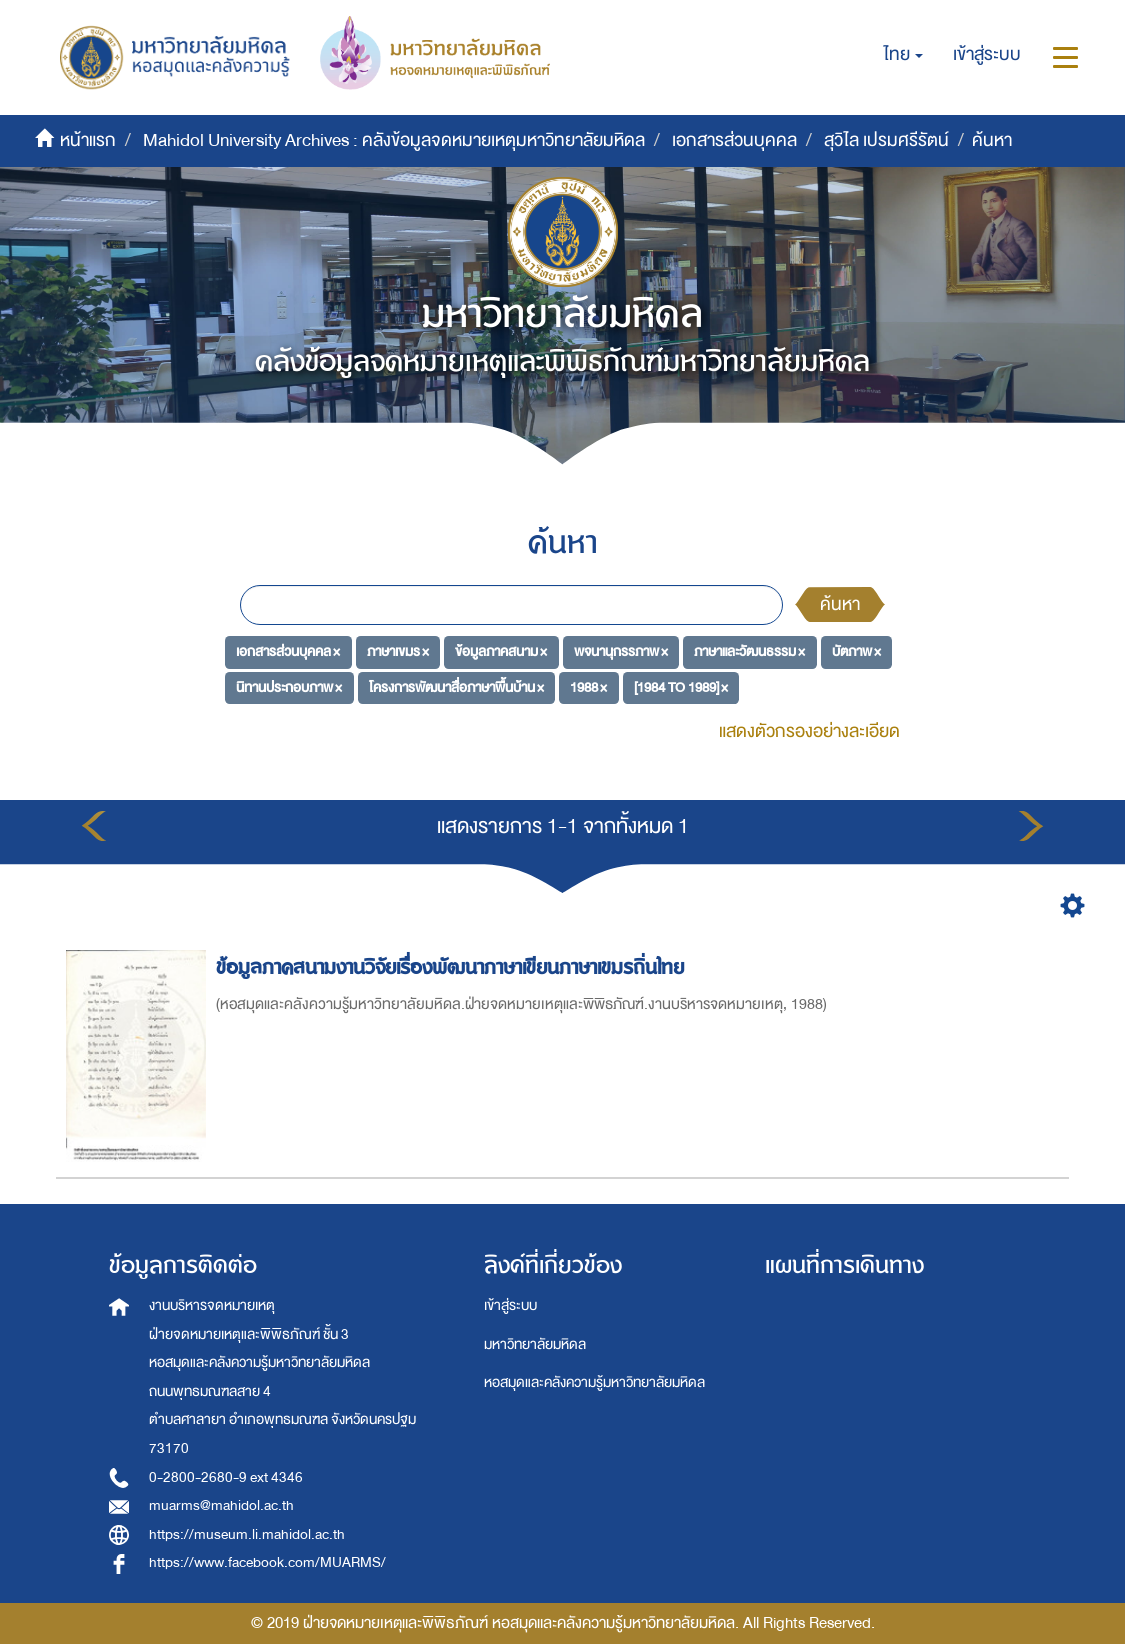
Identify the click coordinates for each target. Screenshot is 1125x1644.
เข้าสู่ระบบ (510, 1305)
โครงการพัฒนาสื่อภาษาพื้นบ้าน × (456, 687)
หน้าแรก (88, 140)
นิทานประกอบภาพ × (289, 687)
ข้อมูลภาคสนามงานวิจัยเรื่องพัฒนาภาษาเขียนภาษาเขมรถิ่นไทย (453, 967)
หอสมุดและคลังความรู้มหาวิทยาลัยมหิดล (594, 1382)
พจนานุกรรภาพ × (621, 651)
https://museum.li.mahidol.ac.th (247, 1534)
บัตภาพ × (856, 651)
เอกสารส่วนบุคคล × (288, 651)
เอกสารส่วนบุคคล (734, 140)
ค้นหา (840, 604)
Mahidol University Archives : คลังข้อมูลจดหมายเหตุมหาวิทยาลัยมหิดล (394, 140)
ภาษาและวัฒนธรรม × (749, 651)
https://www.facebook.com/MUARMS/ (267, 1562)
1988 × (588, 687)
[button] (903, 55)
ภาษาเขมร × (398, 651)
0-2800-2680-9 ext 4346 (226, 1477)
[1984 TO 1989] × (681, 687)
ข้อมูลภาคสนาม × (501, 651)
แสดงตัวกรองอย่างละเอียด (809, 731)
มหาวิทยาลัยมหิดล (535, 1344)
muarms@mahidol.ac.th (221, 1505)
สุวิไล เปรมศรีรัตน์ (886, 140)
